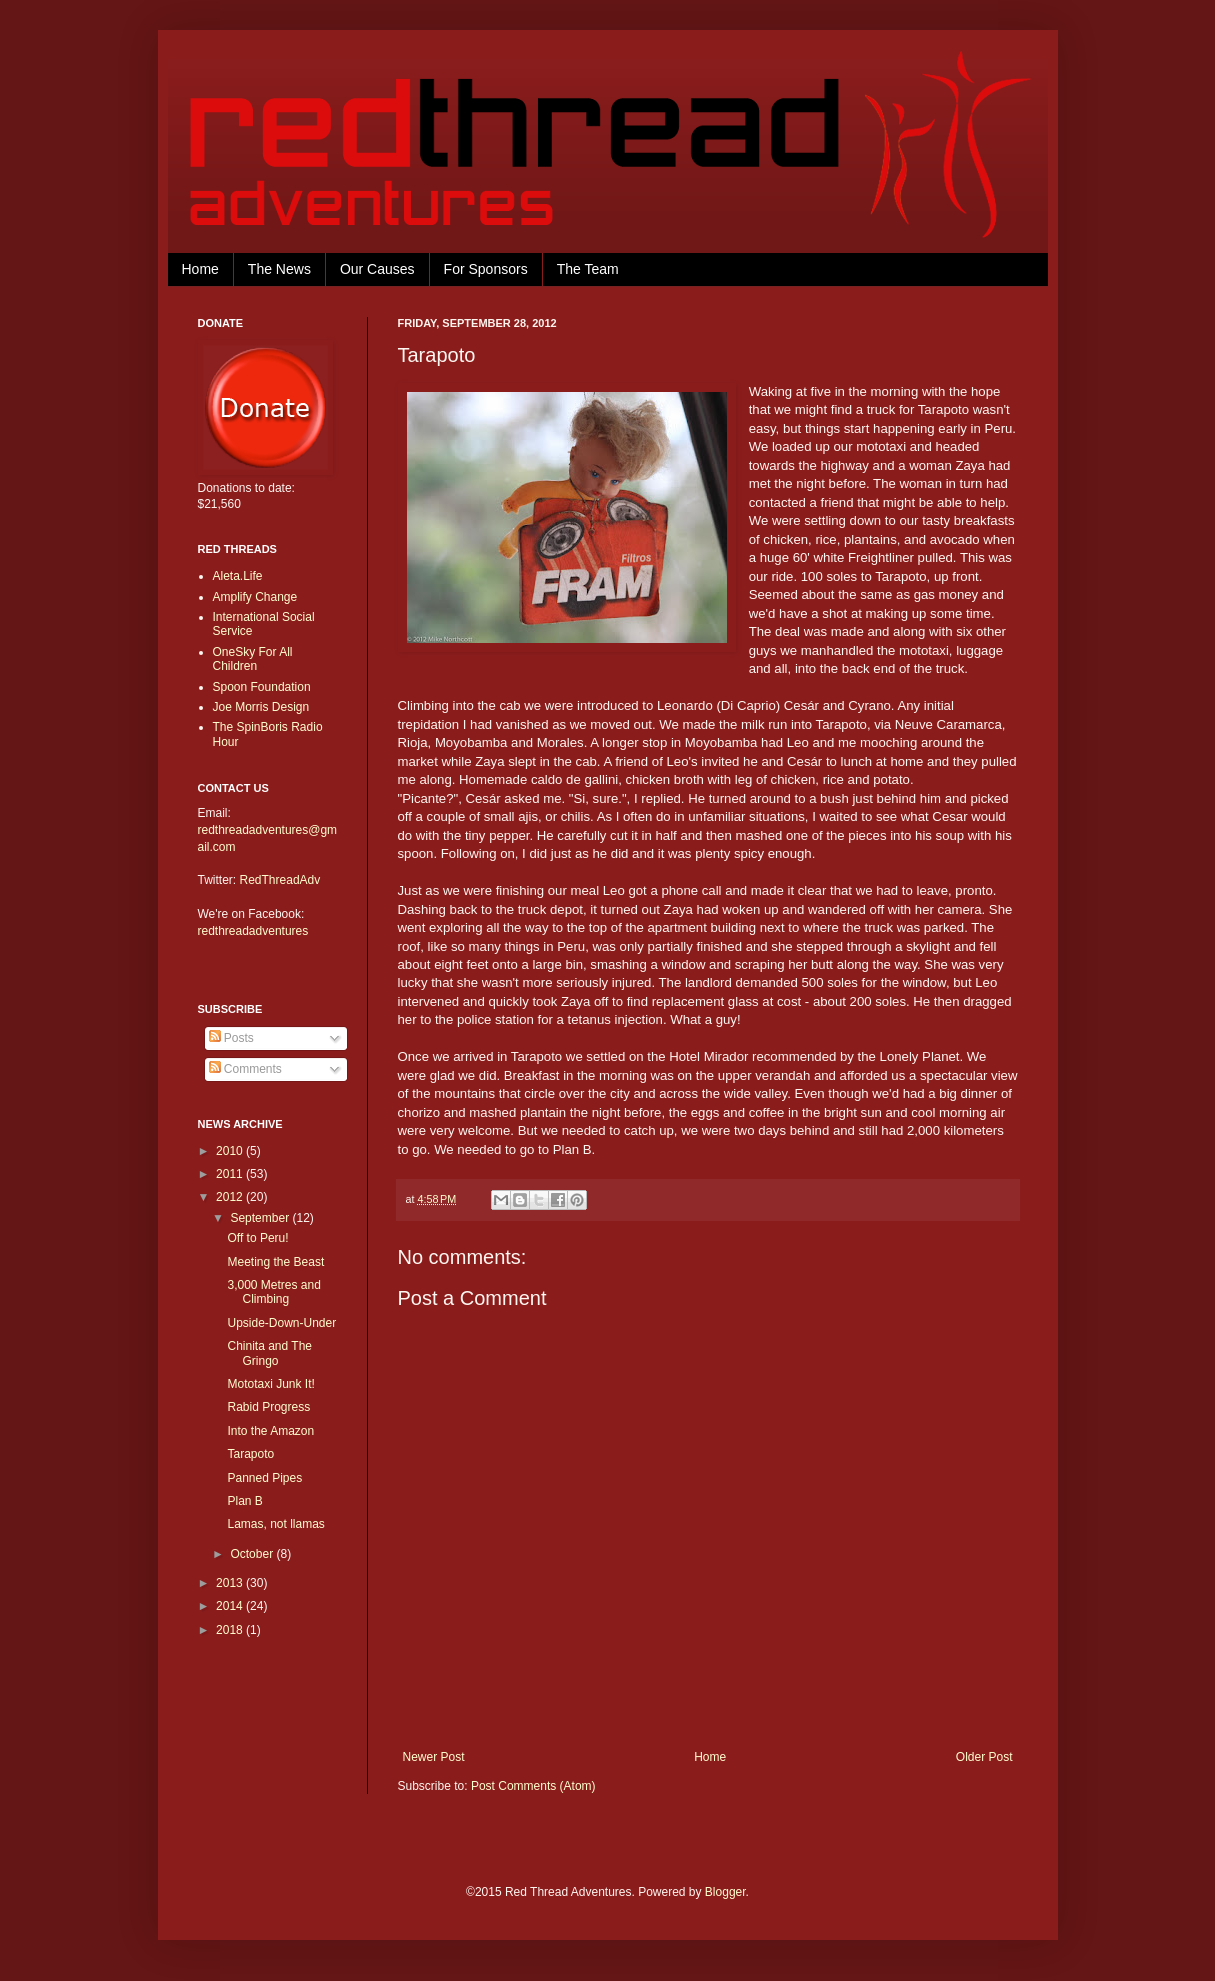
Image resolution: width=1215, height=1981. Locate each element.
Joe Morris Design (261, 707)
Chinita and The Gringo (269, 1353)
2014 (231, 1606)
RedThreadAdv (280, 880)
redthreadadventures (253, 931)
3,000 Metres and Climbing (273, 1292)
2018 (231, 1630)
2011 (231, 1174)
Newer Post (434, 1757)
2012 (231, 1197)
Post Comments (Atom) (533, 1786)
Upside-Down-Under (281, 1323)
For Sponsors (486, 269)
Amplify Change (255, 597)
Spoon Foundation (262, 687)
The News (279, 269)
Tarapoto (250, 1454)
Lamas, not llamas (275, 1524)
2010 (231, 1151)
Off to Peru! (257, 1238)
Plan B (244, 1501)
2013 (231, 1583)
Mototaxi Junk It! (270, 1384)
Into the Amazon (270, 1431)
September (261, 1218)
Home (200, 269)
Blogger (725, 1892)
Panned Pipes (264, 1478)
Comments (245, 1069)
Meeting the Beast (275, 1262)
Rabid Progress (268, 1407)
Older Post (984, 1757)
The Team (588, 269)
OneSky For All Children (253, 659)
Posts (231, 1038)
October (253, 1554)
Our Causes (377, 269)
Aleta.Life (238, 576)
